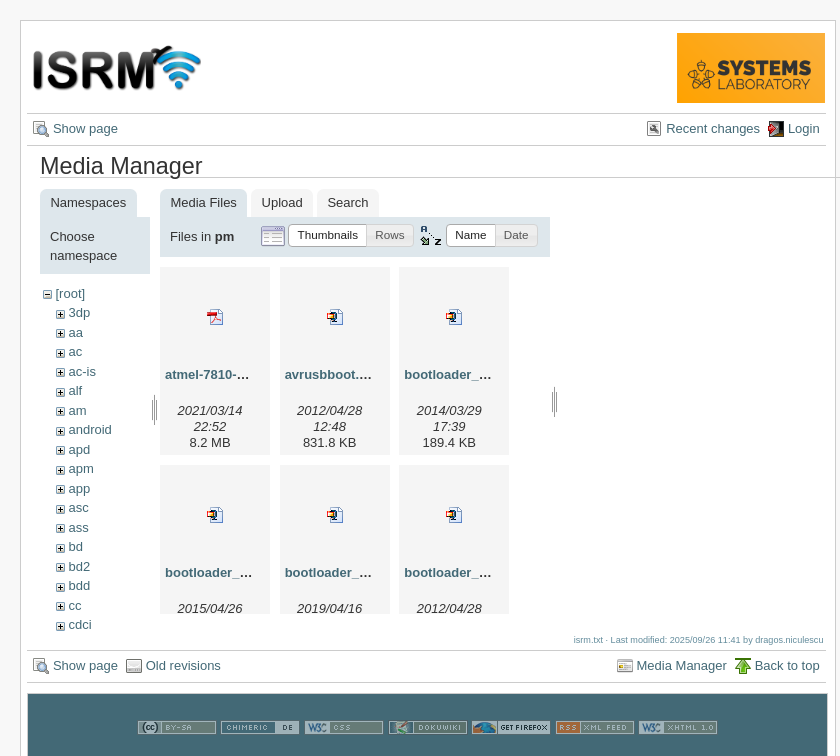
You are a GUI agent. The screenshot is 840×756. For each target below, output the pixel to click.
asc (78, 507)
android (89, 429)
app (79, 488)
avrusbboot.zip (331, 374)
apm (80, 468)
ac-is (81, 371)
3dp (79, 312)
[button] (327, 235)
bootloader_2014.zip (466, 374)
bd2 (79, 566)
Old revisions (183, 665)
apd (79, 449)
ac (75, 351)
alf (75, 390)
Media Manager (682, 665)
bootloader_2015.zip (227, 572)
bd (75, 546)
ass (78, 527)
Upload (282, 202)
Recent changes (713, 128)
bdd (79, 585)
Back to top (787, 665)
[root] (70, 293)
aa (75, 332)
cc (74, 605)
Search (347, 202)
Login (804, 128)
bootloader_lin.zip (459, 572)
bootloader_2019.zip (347, 572)
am (77, 410)
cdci (79, 624)
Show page (85, 128)
